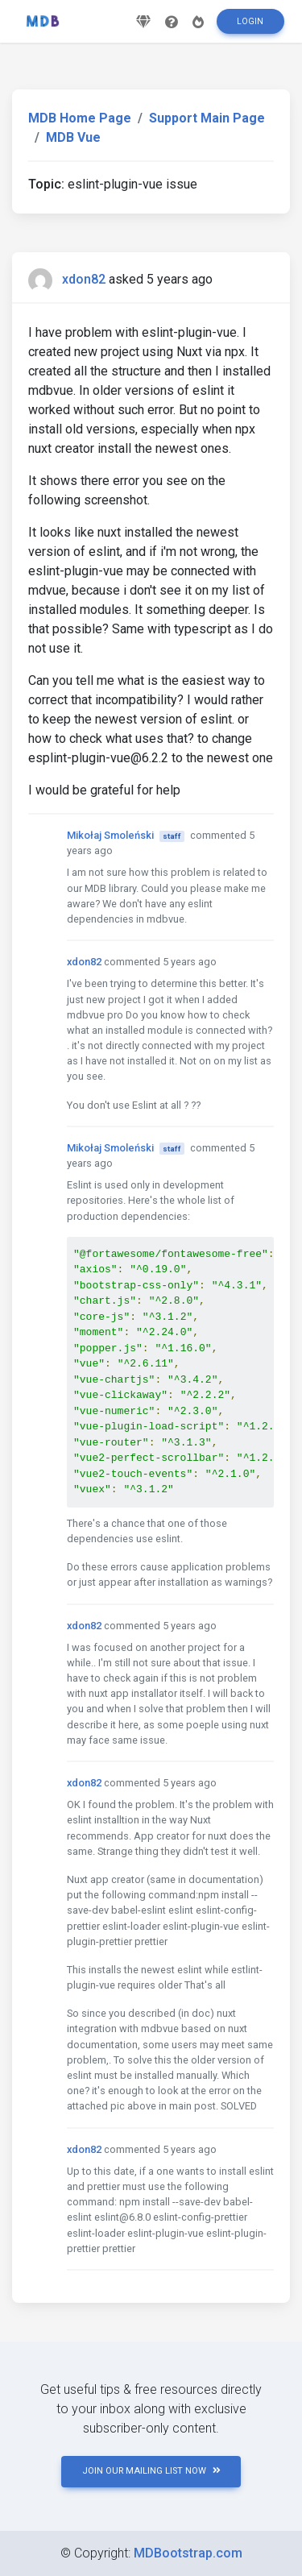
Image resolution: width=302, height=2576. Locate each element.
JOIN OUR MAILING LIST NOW (151, 2471)
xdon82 (83, 279)
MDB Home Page (79, 118)
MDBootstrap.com (188, 2553)
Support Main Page (207, 118)
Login (250, 21)
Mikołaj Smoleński (110, 835)
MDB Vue (73, 137)
